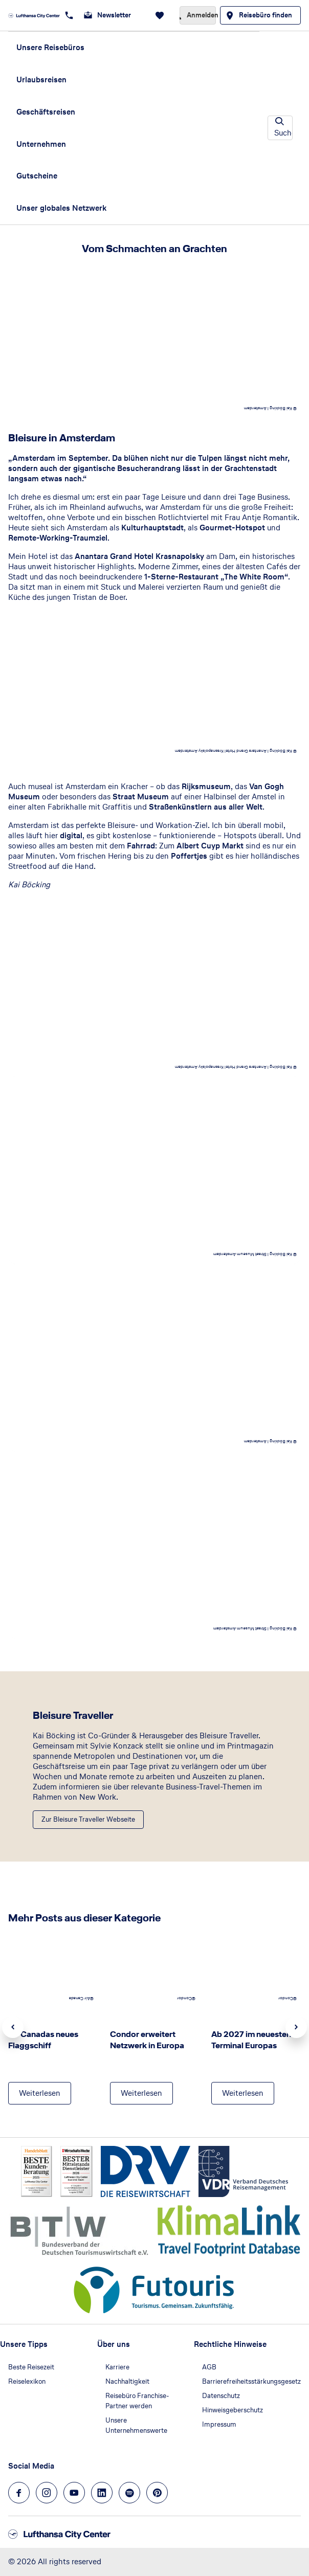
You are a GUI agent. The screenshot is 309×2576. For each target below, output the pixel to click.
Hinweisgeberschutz (232, 2410)
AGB (209, 2367)
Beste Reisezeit (31, 2367)
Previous (13, 2027)
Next (296, 2027)
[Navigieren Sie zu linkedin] (102, 2492)
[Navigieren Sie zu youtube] (74, 2492)
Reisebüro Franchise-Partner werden (137, 2401)
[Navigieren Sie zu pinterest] (157, 2492)
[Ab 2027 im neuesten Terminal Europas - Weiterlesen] (242, 2093)
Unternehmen (41, 144)
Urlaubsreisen (41, 79)
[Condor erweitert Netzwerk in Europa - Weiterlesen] (141, 2093)
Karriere (117, 2367)
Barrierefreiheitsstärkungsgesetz (251, 2381)
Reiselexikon (27, 2381)
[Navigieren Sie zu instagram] (46, 2492)
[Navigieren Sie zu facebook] (19, 2492)
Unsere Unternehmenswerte (136, 2425)
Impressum (219, 2424)
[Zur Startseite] (34, 15)
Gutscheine (36, 175)
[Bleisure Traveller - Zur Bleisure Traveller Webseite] (88, 1819)
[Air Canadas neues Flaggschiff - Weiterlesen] (39, 2093)
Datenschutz (221, 2396)
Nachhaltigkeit (127, 2381)
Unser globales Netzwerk (61, 208)
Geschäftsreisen (45, 111)
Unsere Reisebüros (50, 47)
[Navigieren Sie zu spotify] (129, 2492)
